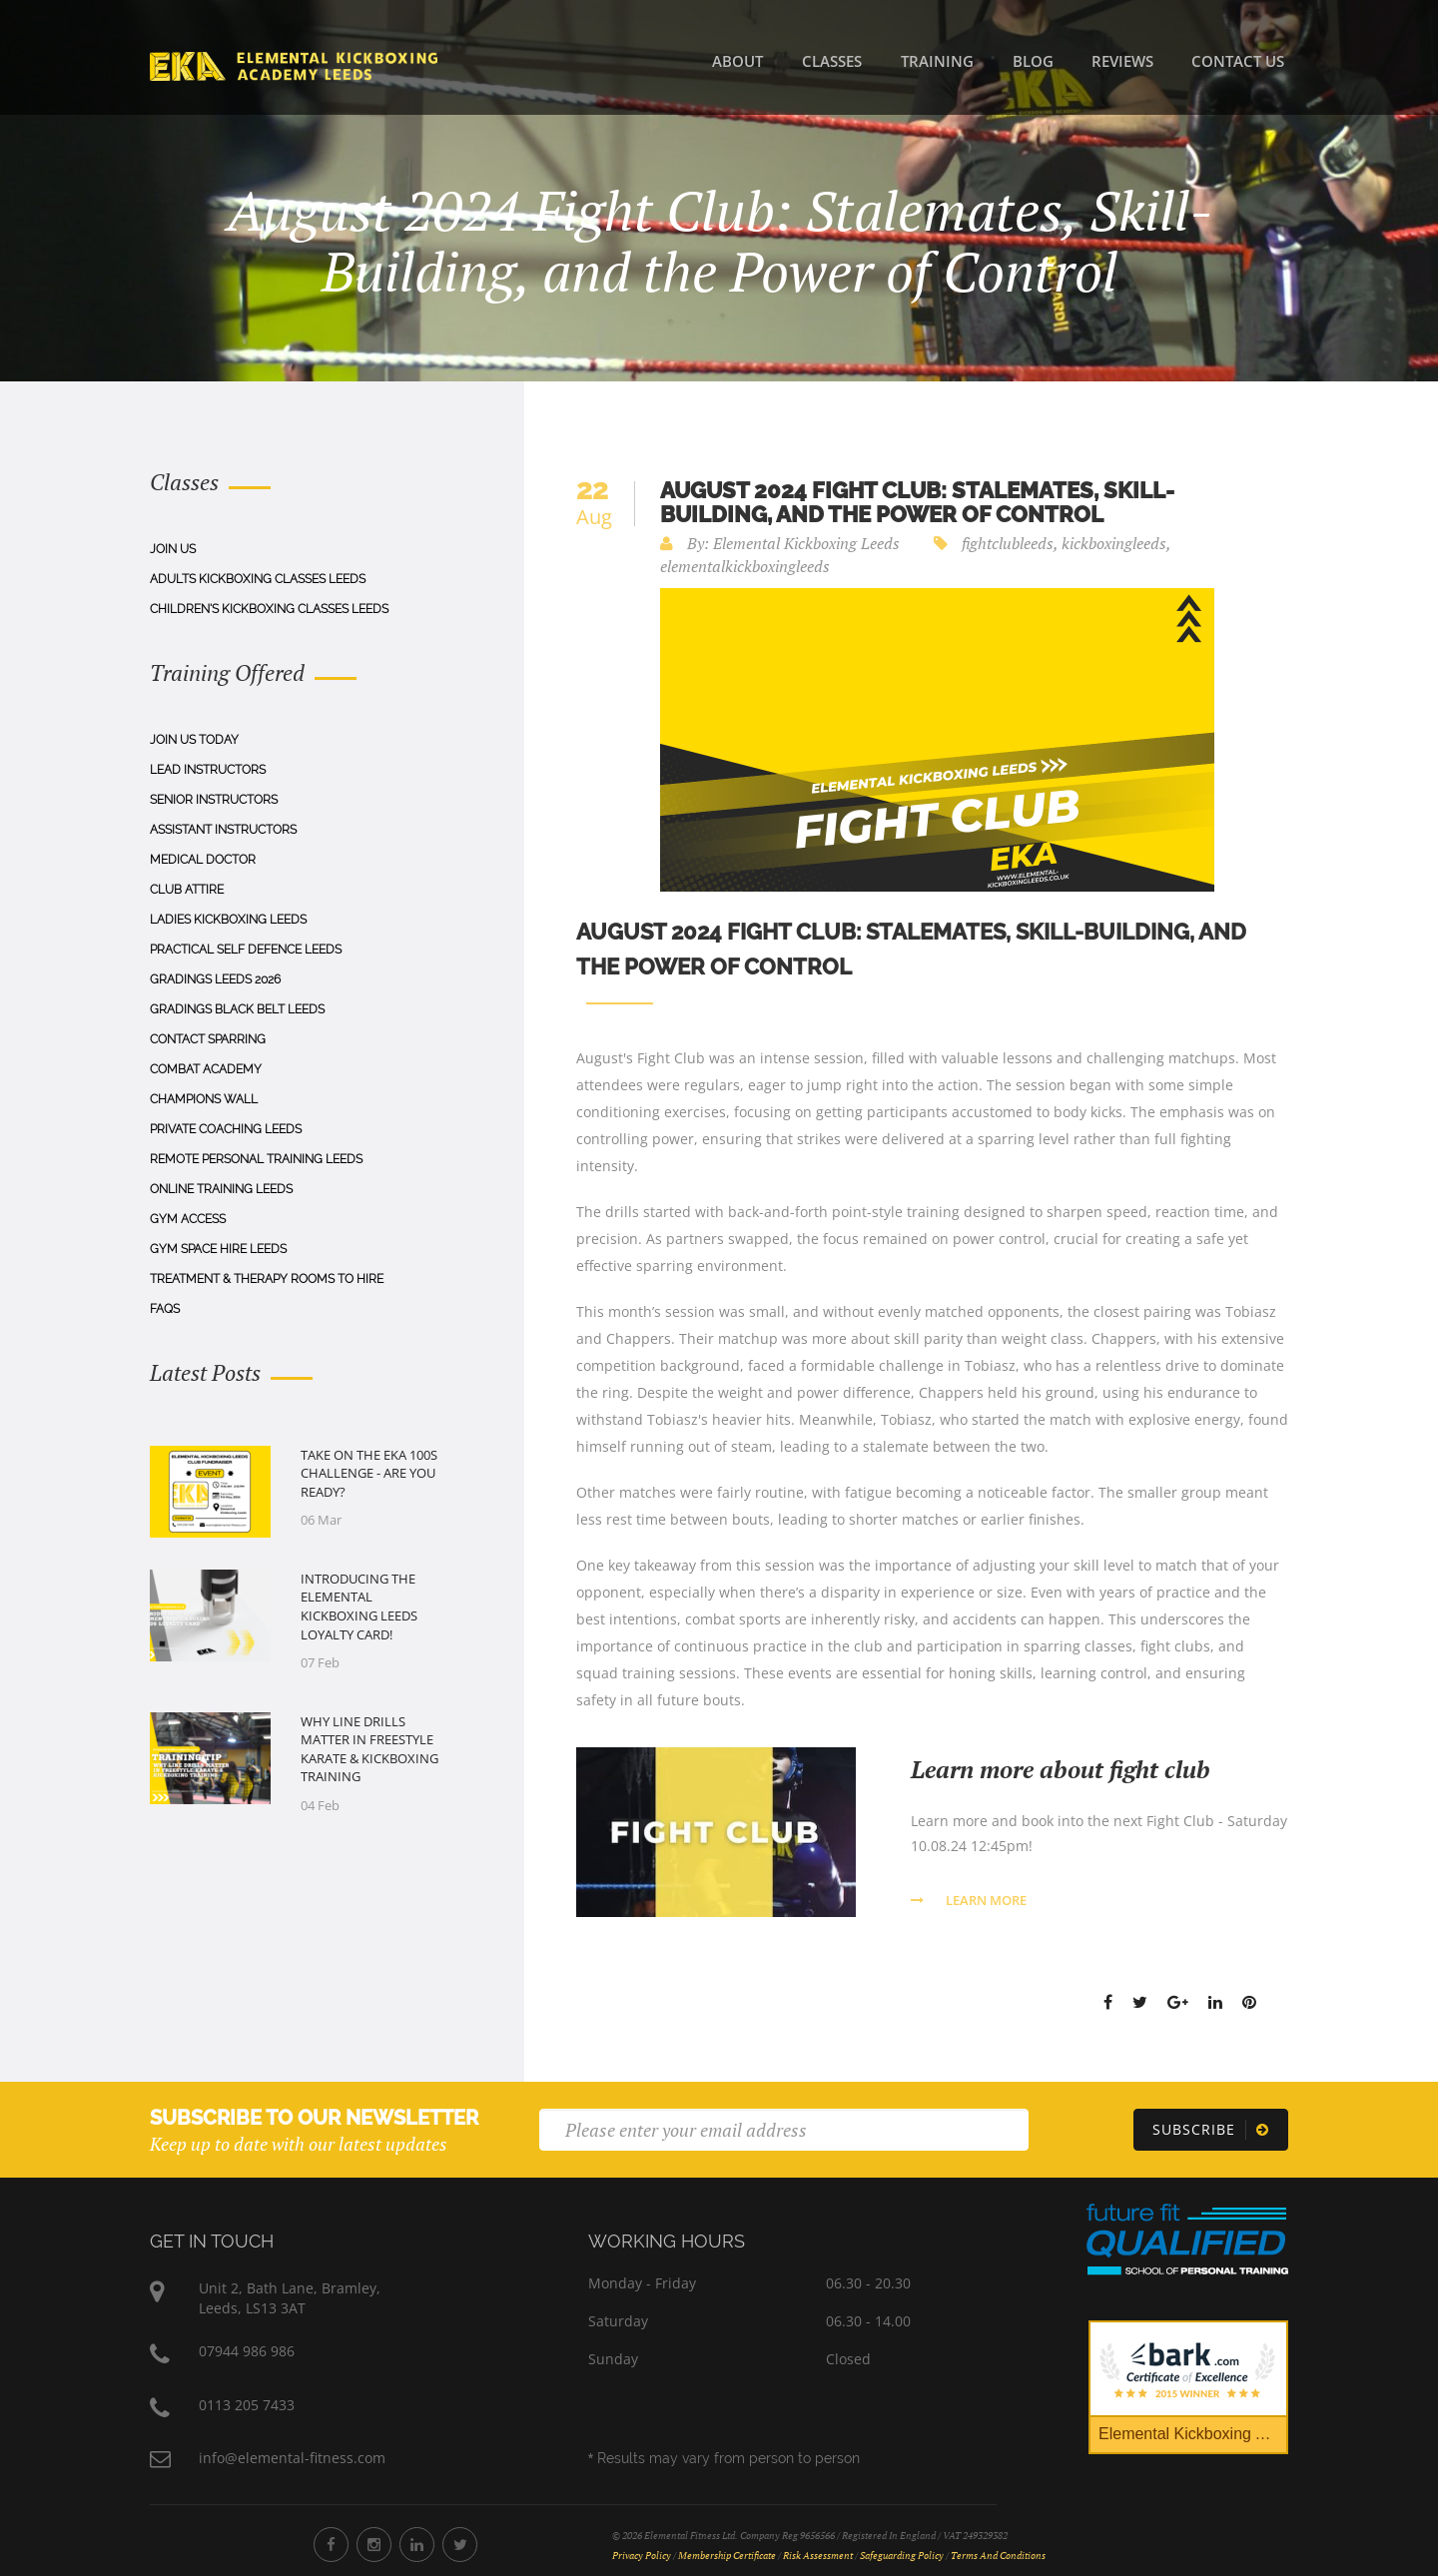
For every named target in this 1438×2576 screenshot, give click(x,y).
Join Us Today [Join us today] (194, 740)
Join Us (173, 549)
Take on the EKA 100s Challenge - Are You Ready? (369, 1473)
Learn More (969, 1900)
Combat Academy (206, 1069)
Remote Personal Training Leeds (256, 1159)
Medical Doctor (203, 860)
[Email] (784, 2130)
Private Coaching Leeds (226, 1129)
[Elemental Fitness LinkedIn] (416, 2544)
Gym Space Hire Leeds (218, 1249)
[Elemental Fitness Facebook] (331, 2544)
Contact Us (1237, 61)
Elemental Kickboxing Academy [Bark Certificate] (1193, 2433)
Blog (1033, 61)
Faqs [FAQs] (165, 1309)
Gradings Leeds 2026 (215, 979)
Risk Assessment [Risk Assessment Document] (818, 2555)
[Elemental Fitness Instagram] (374, 2544)
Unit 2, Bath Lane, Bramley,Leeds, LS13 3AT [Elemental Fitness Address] (289, 2297)
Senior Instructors (214, 800)
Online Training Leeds (221, 1189)
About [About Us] (737, 61)
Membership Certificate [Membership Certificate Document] (727, 2555)
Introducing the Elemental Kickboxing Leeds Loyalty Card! (359, 1606)
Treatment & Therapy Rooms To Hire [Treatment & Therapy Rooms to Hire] (266, 1279)
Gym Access (188, 1219)
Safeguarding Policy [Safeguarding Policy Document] (902, 2555)
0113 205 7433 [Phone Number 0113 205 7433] (247, 2404)
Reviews (1122, 61)
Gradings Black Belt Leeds (237, 1009)
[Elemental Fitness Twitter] (459, 2544)
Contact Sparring (208, 1039)
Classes (832, 61)
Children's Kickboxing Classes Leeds (269, 609)
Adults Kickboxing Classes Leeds (257, 579)
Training (937, 61)
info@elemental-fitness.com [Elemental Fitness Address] (292, 2457)
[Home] (293, 65)
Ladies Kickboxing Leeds (228, 920)
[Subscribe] (1210, 2130)
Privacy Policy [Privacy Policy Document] (641, 2555)
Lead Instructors (208, 770)
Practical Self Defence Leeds (246, 950)
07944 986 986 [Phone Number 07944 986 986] (247, 2350)
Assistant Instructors (223, 830)
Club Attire (187, 890)
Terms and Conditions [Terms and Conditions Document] (998, 2555)
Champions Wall (204, 1099)
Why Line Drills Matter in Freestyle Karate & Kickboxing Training (369, 1749)
